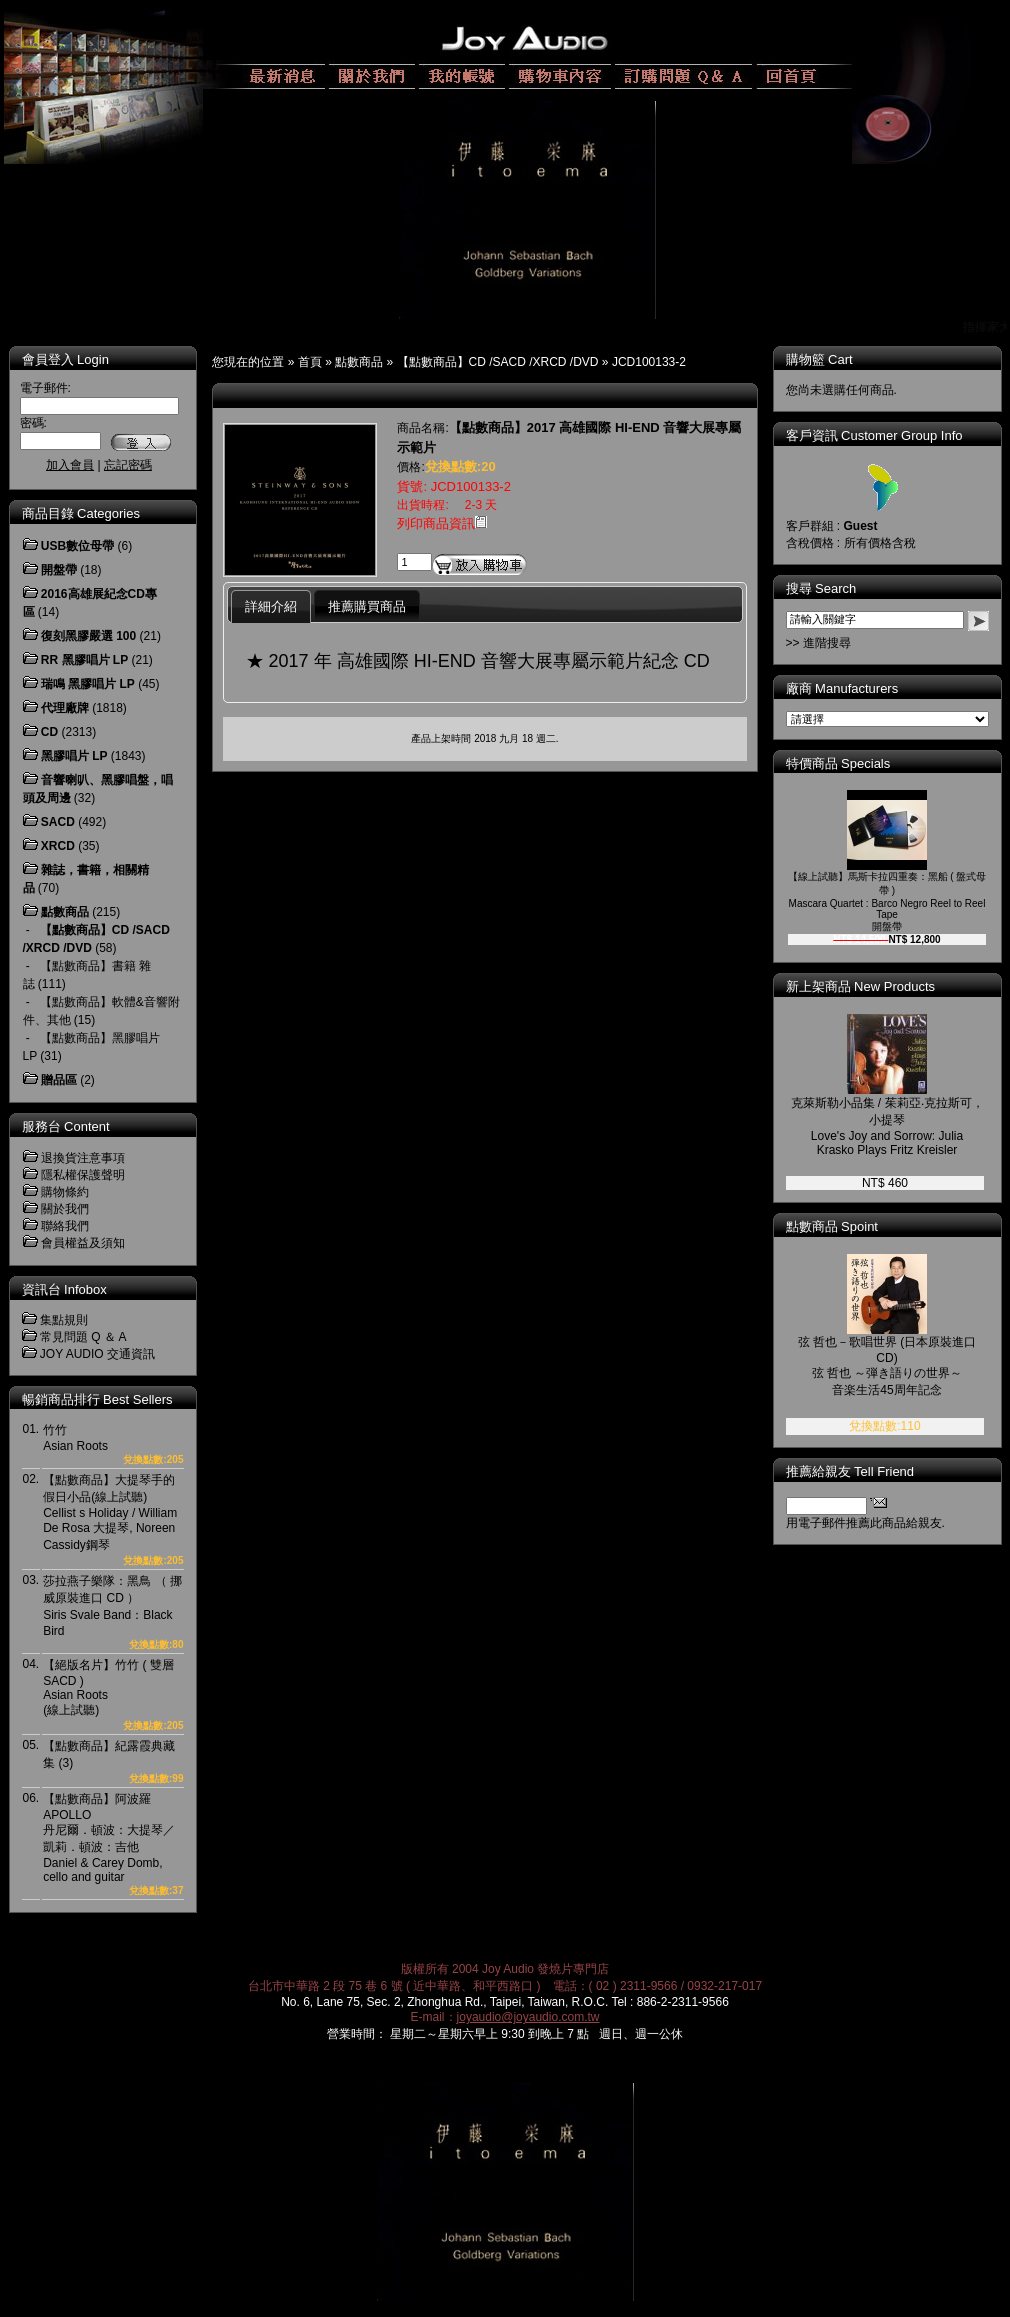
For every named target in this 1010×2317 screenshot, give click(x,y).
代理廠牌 (65, 708)
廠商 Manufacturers (842, 688)
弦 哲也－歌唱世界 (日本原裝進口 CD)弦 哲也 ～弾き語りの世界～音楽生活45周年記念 (887, 1366)
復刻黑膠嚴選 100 (88, 636)
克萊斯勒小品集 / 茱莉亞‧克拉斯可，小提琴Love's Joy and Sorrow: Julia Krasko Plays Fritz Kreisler (887, 1126)
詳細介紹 (271, 606)
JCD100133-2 (649, 362)
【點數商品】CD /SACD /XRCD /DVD (498, 362)
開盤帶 (59, 570)
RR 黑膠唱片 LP (84, 660)
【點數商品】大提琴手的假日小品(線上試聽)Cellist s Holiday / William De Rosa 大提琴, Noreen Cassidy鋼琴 (110, 1512)
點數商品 (359, 362)
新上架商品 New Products (861, 986)
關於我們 (65, 1209)
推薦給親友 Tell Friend (850, 1471)
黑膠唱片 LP (74, 756)
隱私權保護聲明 (83, 1175)
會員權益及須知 (83, 1243)
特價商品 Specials (838, 763)
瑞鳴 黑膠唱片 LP (88, 684)
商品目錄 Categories (81, 513)
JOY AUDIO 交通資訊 (97, 1354)
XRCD (58, 846)
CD (49, 732)
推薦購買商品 (367, 606)
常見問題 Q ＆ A (83, 1337)
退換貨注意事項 (83, 1158)
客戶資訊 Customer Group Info (874, 435)
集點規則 (64, 1320)
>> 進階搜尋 (818, 643)
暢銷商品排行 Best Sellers (97, 1399)
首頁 (310, 362)
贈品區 (59, 1080)
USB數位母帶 (77, 546)
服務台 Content (66, 1126)
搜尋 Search (821, 588)
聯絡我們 (65, 1226)
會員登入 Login (65, 359)
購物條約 (65, 1192)
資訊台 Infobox (64, 1289)
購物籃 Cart (819, 359)
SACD (58, 822)
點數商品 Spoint (832, 1226)
